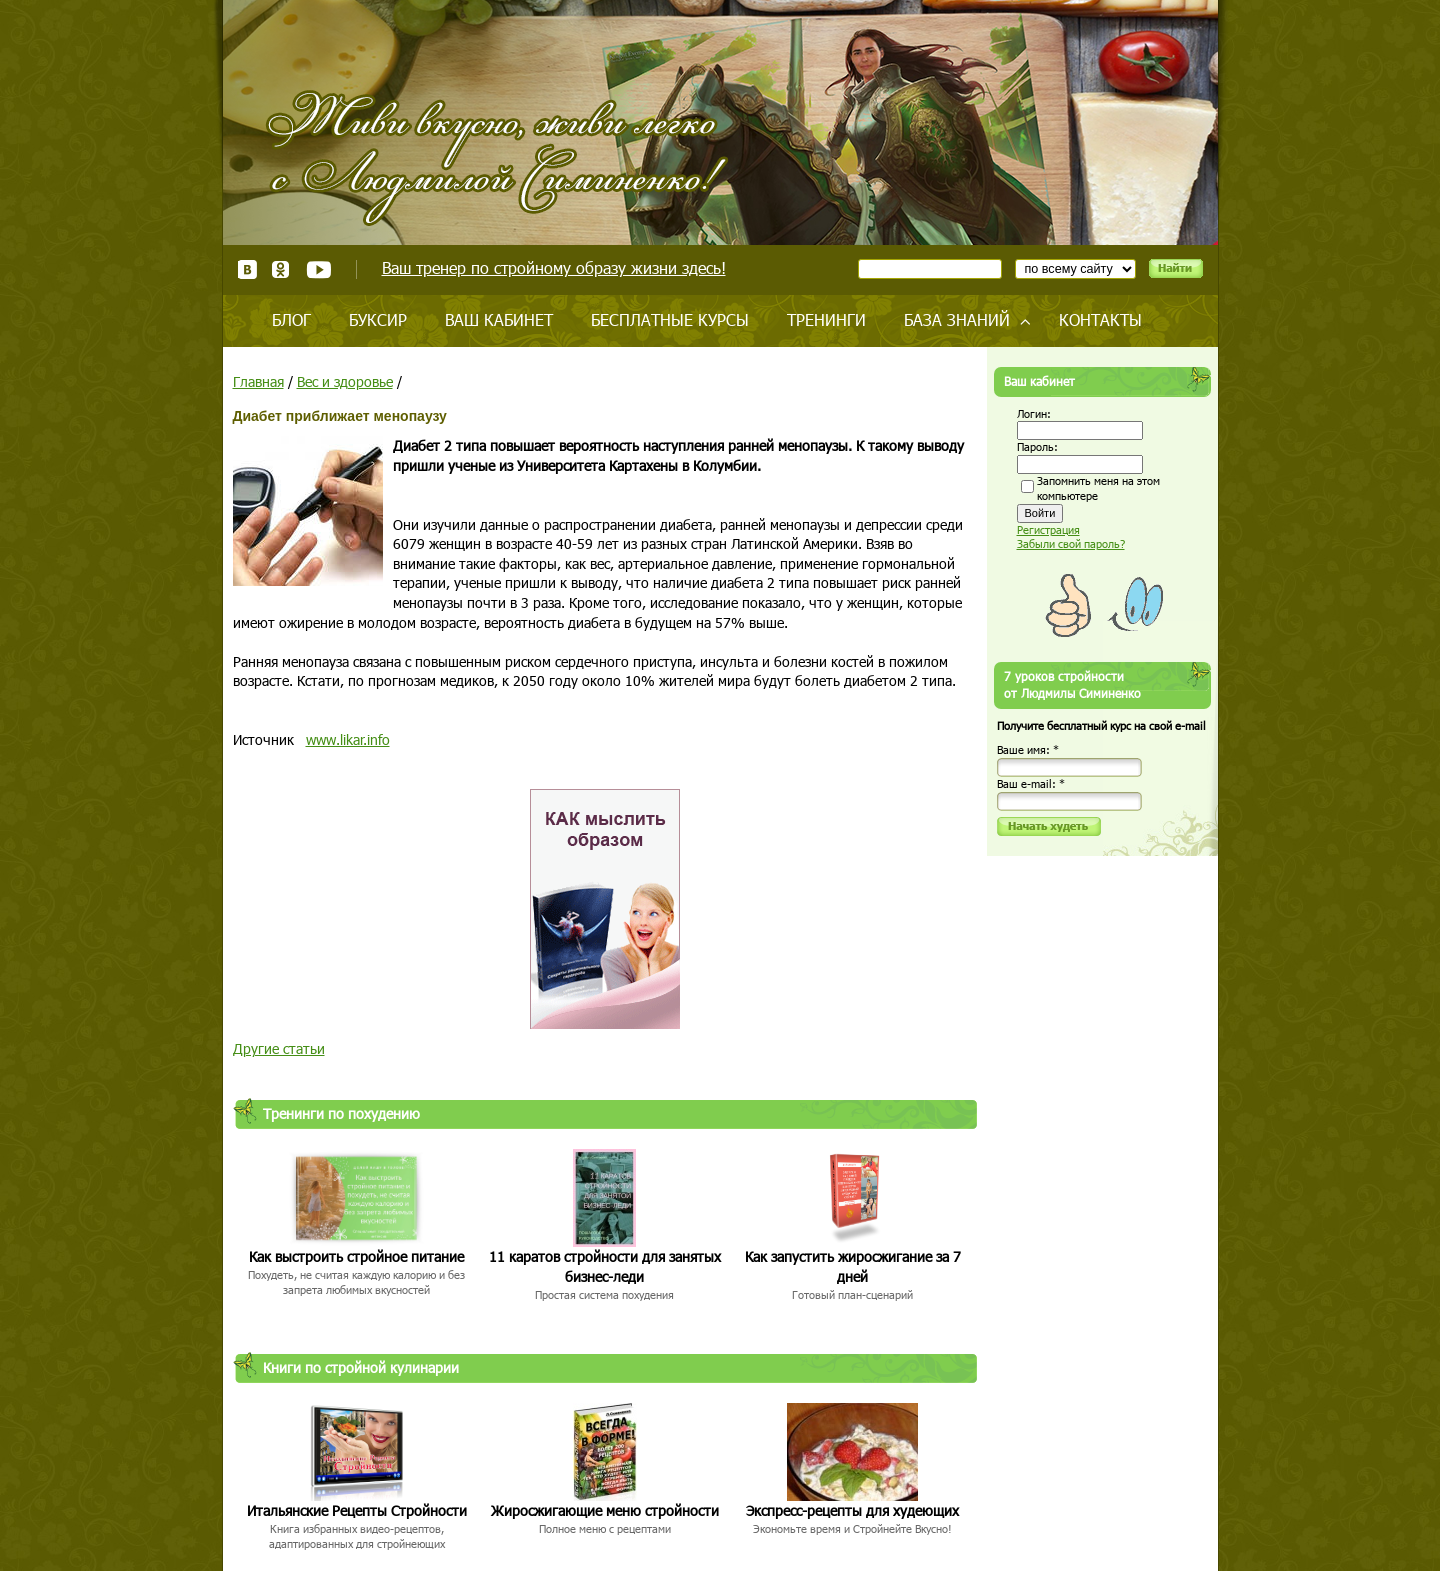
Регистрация (1048, 529)
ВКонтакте (247, 269)
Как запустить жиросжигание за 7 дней (853, 1266)
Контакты (1100, 319)
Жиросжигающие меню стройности (605, 1510)
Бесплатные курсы (670, 319)
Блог (291, 319)
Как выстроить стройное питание (356, 1256)
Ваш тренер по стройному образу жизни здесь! (554, 267)
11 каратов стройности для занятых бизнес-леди (605, 1266)
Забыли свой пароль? (1071, 543)
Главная (258, 381)
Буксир (378, 319)
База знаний (957, 319)
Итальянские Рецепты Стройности (357, 1510)
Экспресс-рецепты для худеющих (852, 1510)
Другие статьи (279, 1048)
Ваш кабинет (499, 319)
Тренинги (826, 319)
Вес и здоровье (345, 381)
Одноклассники (281, 269)
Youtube (318, 269)
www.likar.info (348, 739)
